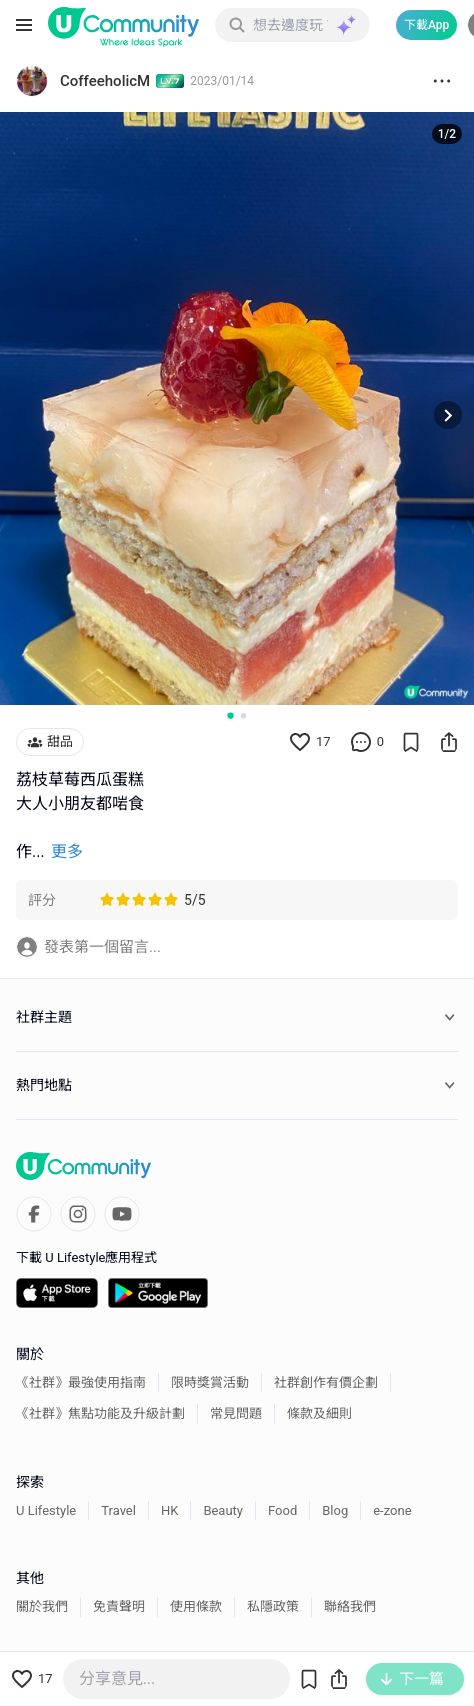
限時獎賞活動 (210, 1382)
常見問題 (236, 1413)
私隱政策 (273, 1606)
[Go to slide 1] (230, 715)
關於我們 (42, 1606)
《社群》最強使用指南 (81, 1382)
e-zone (392, 1510)
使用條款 (196, 1606)
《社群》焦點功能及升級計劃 (100, 1413)
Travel (118, 1510)
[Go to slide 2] (243, 715)
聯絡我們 (350, 1606)
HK (169, 1510)
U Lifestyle (46, 1510)
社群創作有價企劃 (326, 1382)
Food (282, 1510)
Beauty (223, 1510)
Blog (335, 1510)
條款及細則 (319, 1413)
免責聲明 (119, 1606)
